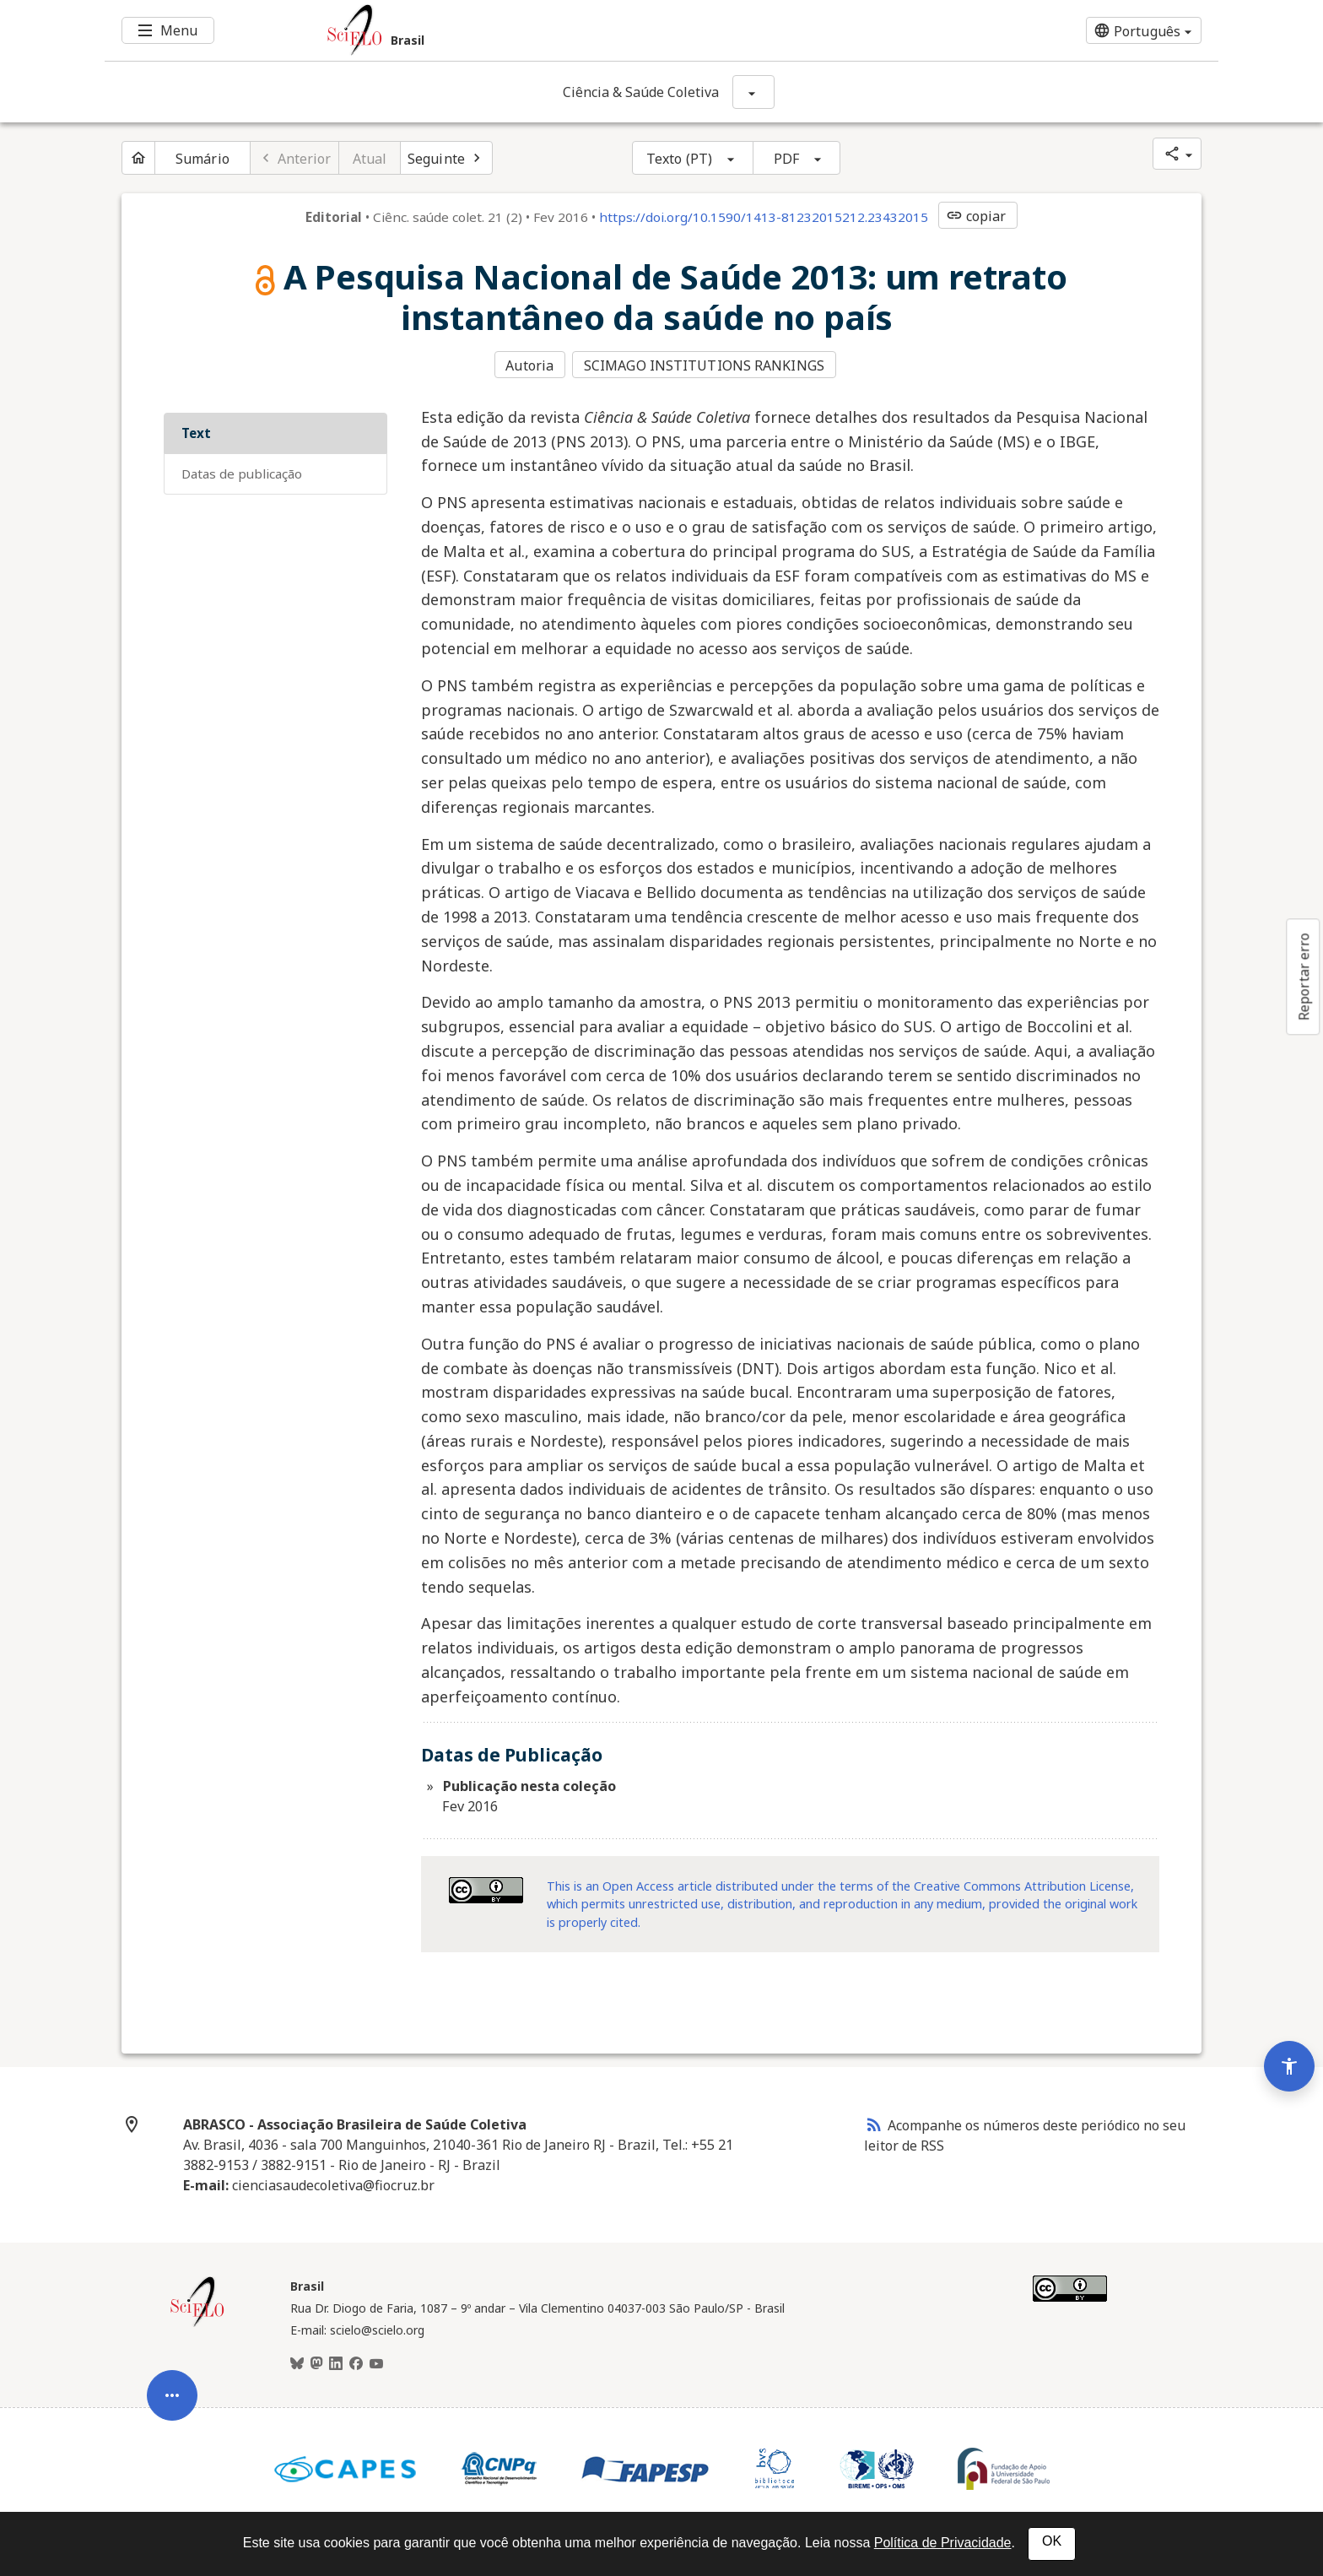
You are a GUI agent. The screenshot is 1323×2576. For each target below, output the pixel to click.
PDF (786, 158)
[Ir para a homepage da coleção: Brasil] (568, 30)
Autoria (529, 365)
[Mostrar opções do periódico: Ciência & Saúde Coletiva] (753, 92)
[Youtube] (376, 2362)
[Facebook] (356, 2362)
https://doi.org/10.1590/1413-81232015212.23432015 (763, 216)
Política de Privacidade (943, 2542)
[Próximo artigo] (446, 158)
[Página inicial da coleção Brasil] (197, 2323)
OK (1051, 2541)
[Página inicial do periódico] (138, 158)
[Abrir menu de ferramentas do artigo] (172, 2376)
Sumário (203, 158)
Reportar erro (1303, 976)
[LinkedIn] (336, 2362)
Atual (370, 158)
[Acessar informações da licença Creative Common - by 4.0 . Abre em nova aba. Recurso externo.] (486, 1888)
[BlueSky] (297, 2362)
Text (196, 431)
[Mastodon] (316, 2362)
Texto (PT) (679, 158)
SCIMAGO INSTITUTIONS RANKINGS (706, 365)
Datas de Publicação (241, 471)
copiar (976, 216)
